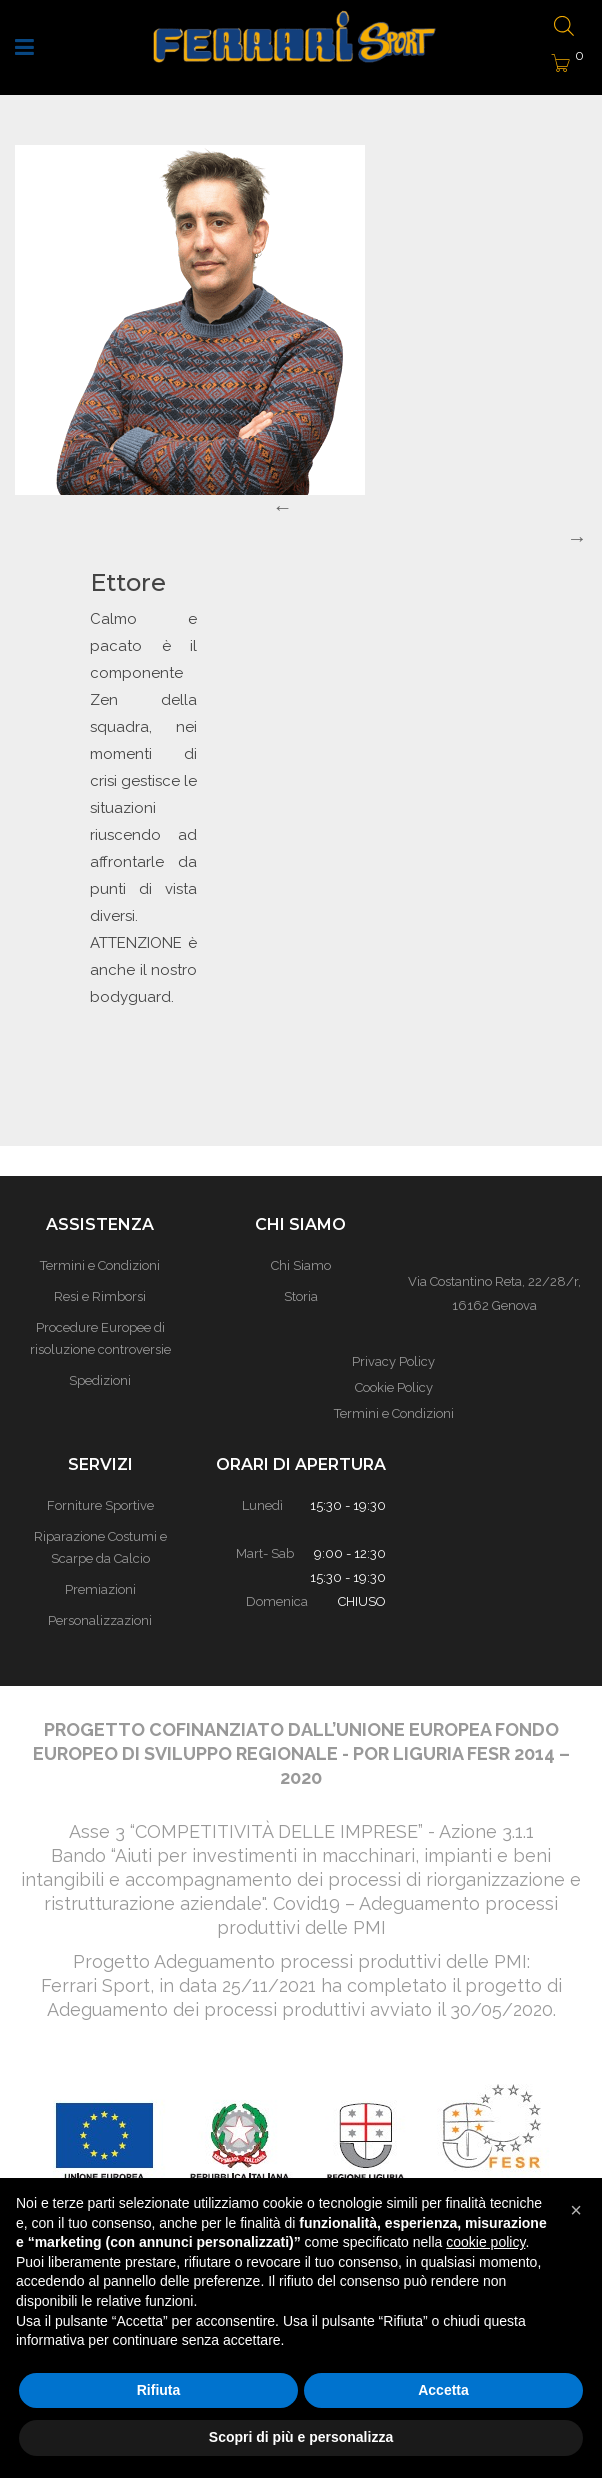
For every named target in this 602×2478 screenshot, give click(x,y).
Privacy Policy (393, 1361)
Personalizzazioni (100, 1620)
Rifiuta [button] (159, 2390)
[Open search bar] (564, 27)
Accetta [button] (443, 2390)
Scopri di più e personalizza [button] (301, 2437)
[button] (576, 2210)
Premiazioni (100, 1589)
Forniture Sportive (100, 1505)
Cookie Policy (394, 1387)
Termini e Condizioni (394, 1413)
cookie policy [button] (485, 2242)
